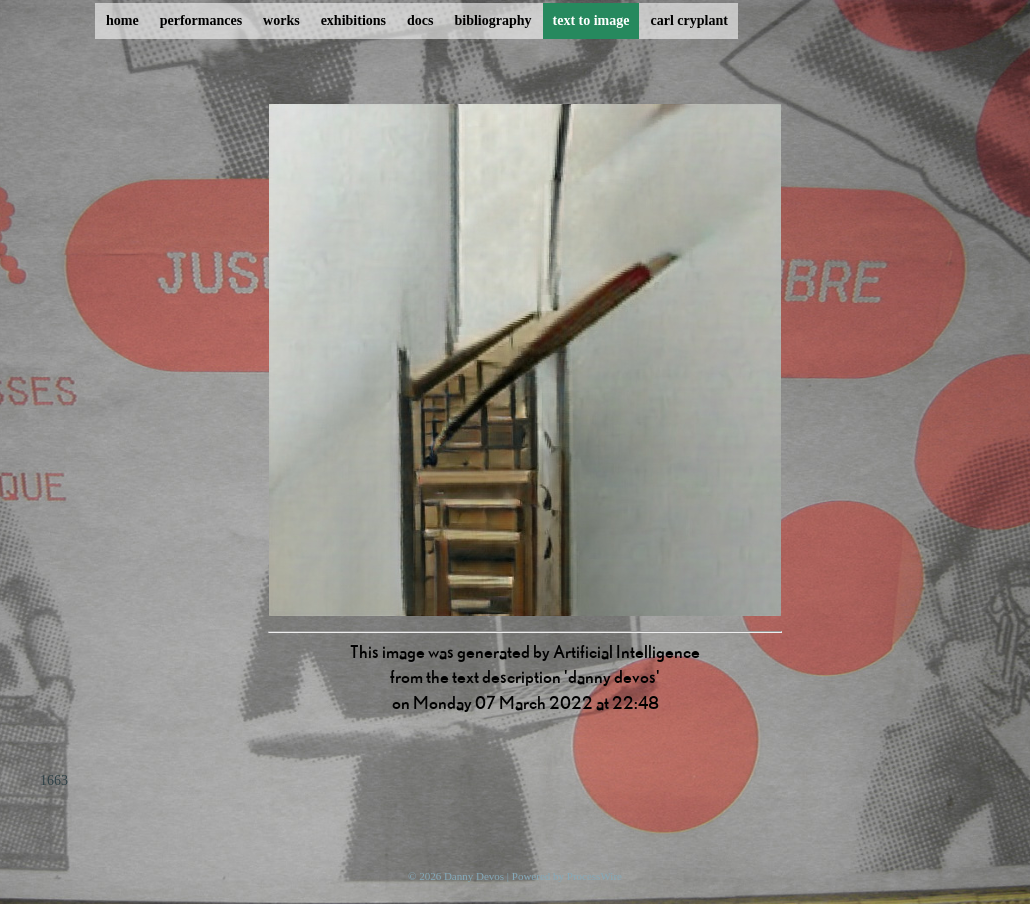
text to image (591, 20)
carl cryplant (688, 20)
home (122, 20)
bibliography (492, 20)
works (281, 20)
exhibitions (353, 20)
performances (201, 20)
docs (420, 20)
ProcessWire (594, 876)
